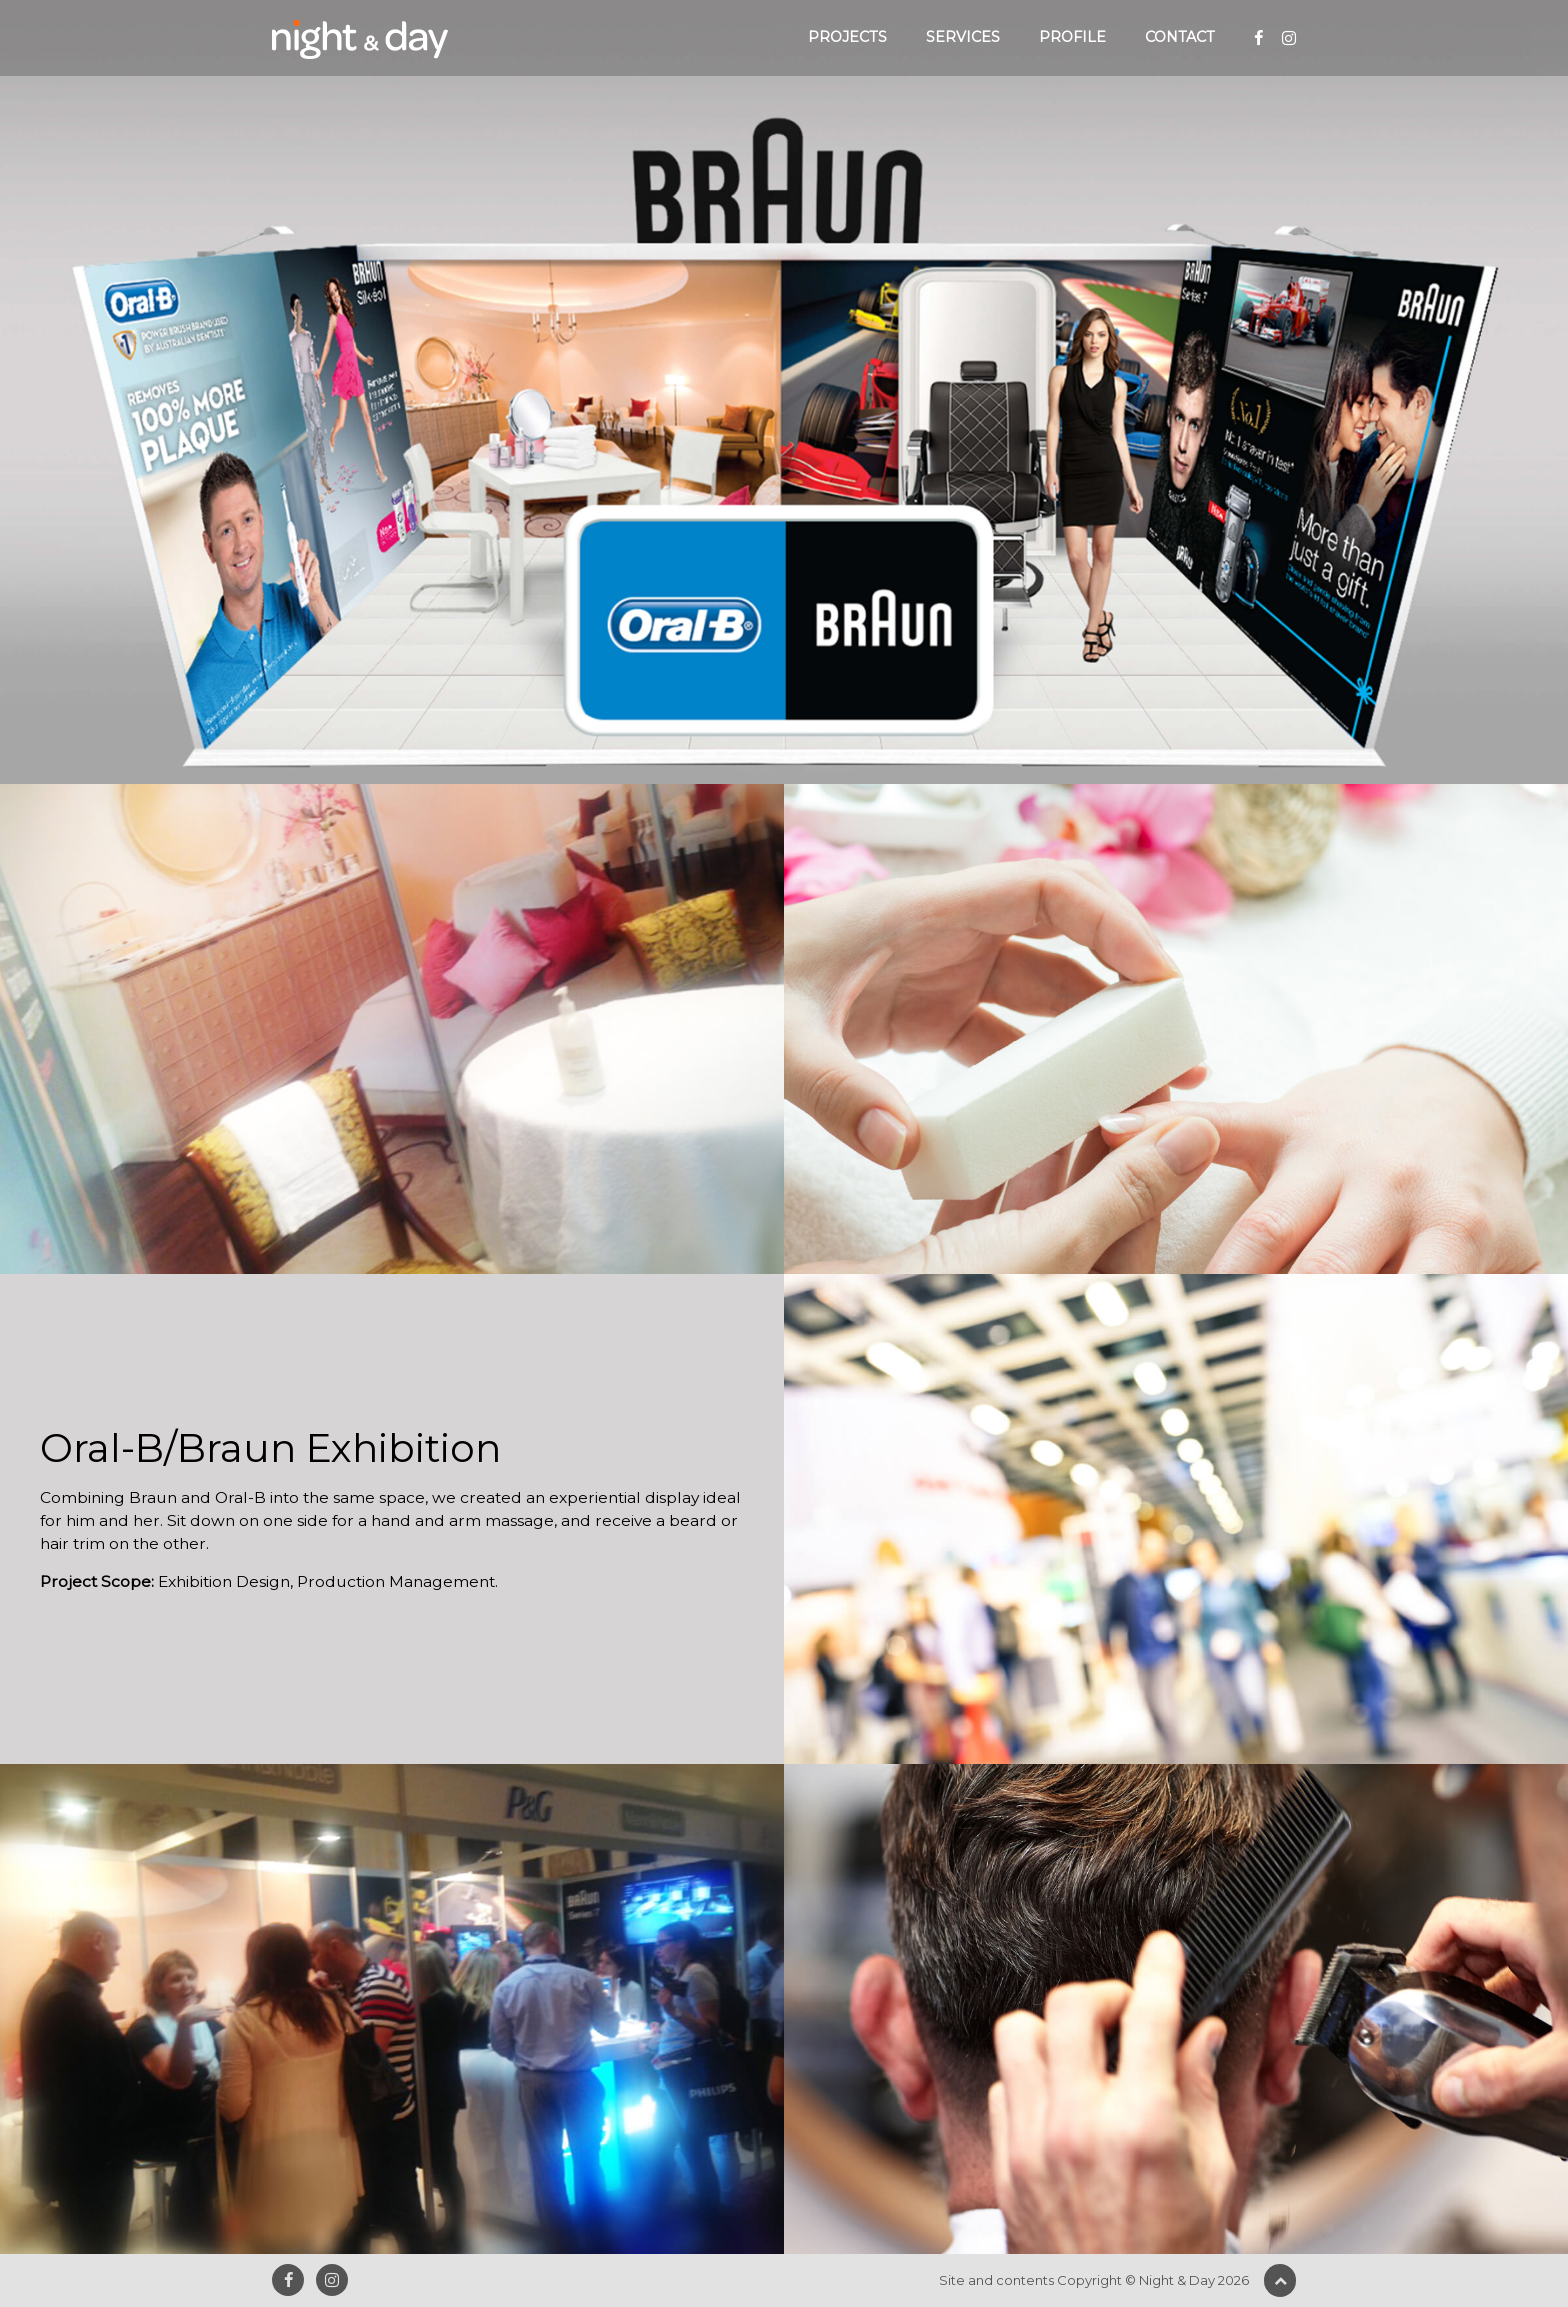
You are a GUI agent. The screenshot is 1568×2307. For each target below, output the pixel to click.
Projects (847, 37)
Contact (1180, 37)
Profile (1072, 37)
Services (963, 37)
